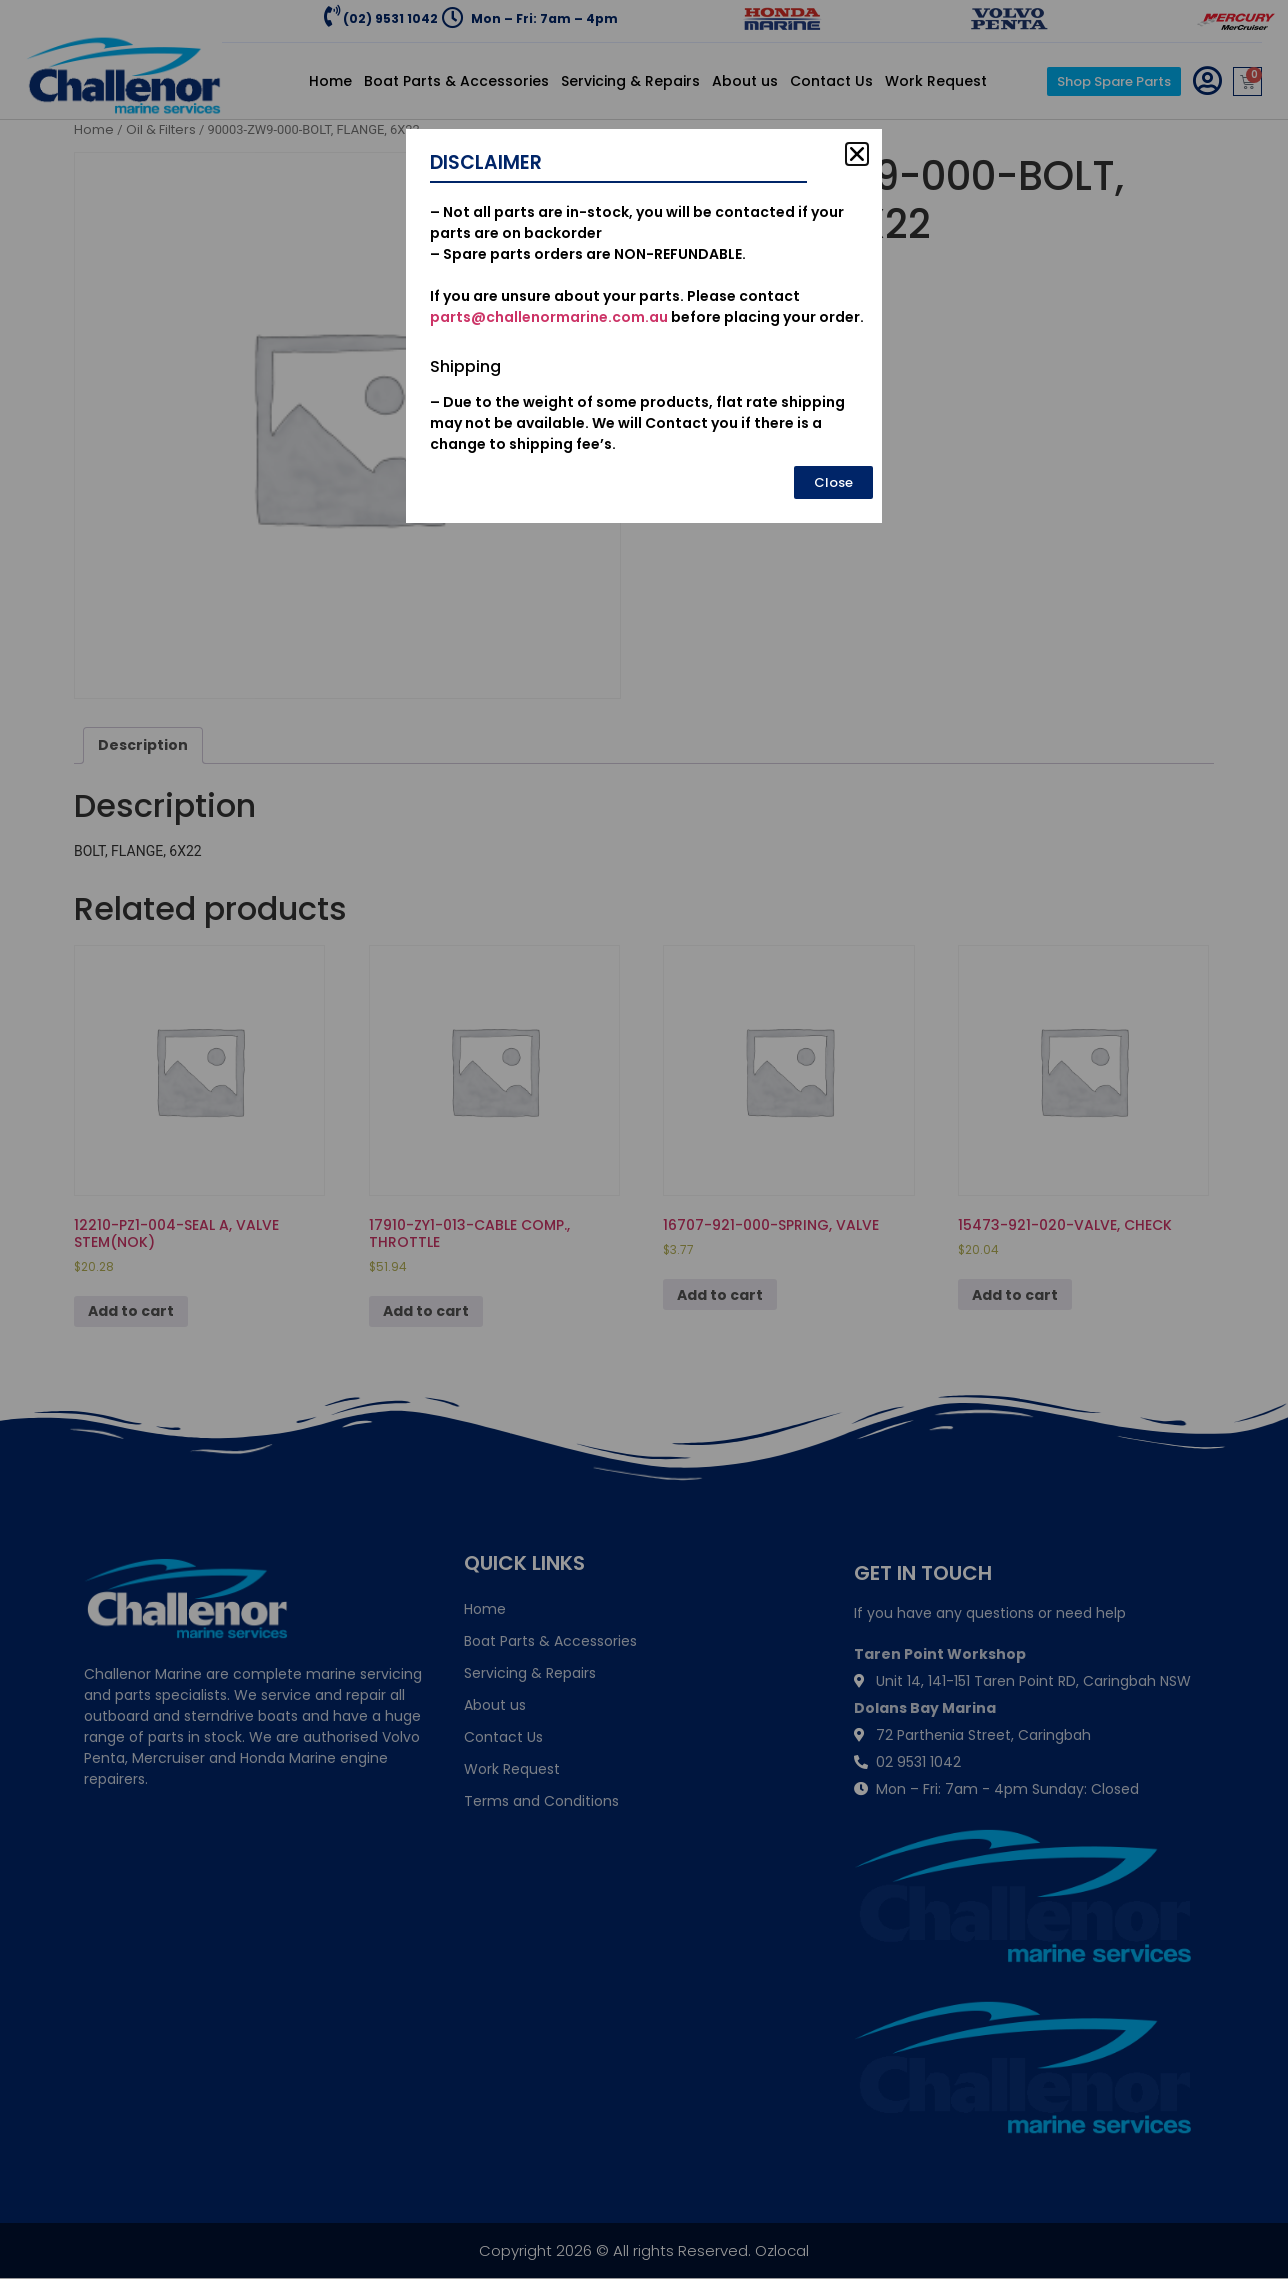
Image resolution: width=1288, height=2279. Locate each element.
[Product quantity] (696, 326)
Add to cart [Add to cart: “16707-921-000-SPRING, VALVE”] (720, 1295)
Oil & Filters (161, 129)
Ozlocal (782, 2250)
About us (745, 81)
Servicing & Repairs (630, 81)
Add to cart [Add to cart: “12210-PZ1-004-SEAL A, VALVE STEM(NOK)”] (131, 1311)
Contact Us (831, 81)
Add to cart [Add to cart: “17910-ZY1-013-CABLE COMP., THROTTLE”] (426, 1311)
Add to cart (778, 320)
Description (143, 745)
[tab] (143, 745)
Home (330, 81)
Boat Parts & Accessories (456, 81)
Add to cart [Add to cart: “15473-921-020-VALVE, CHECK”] (1015, 1295)
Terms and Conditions (541, 1801)
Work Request (936, 81)
